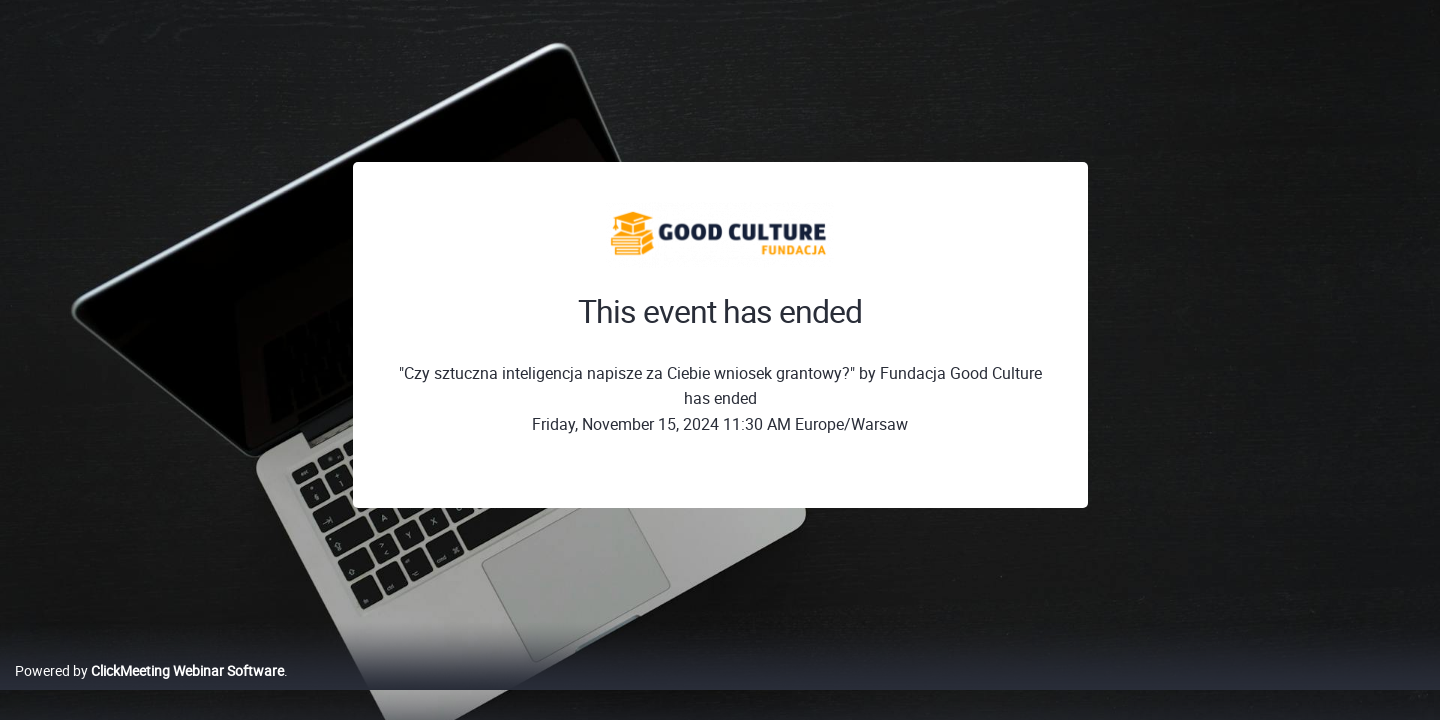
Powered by (149, 691)
